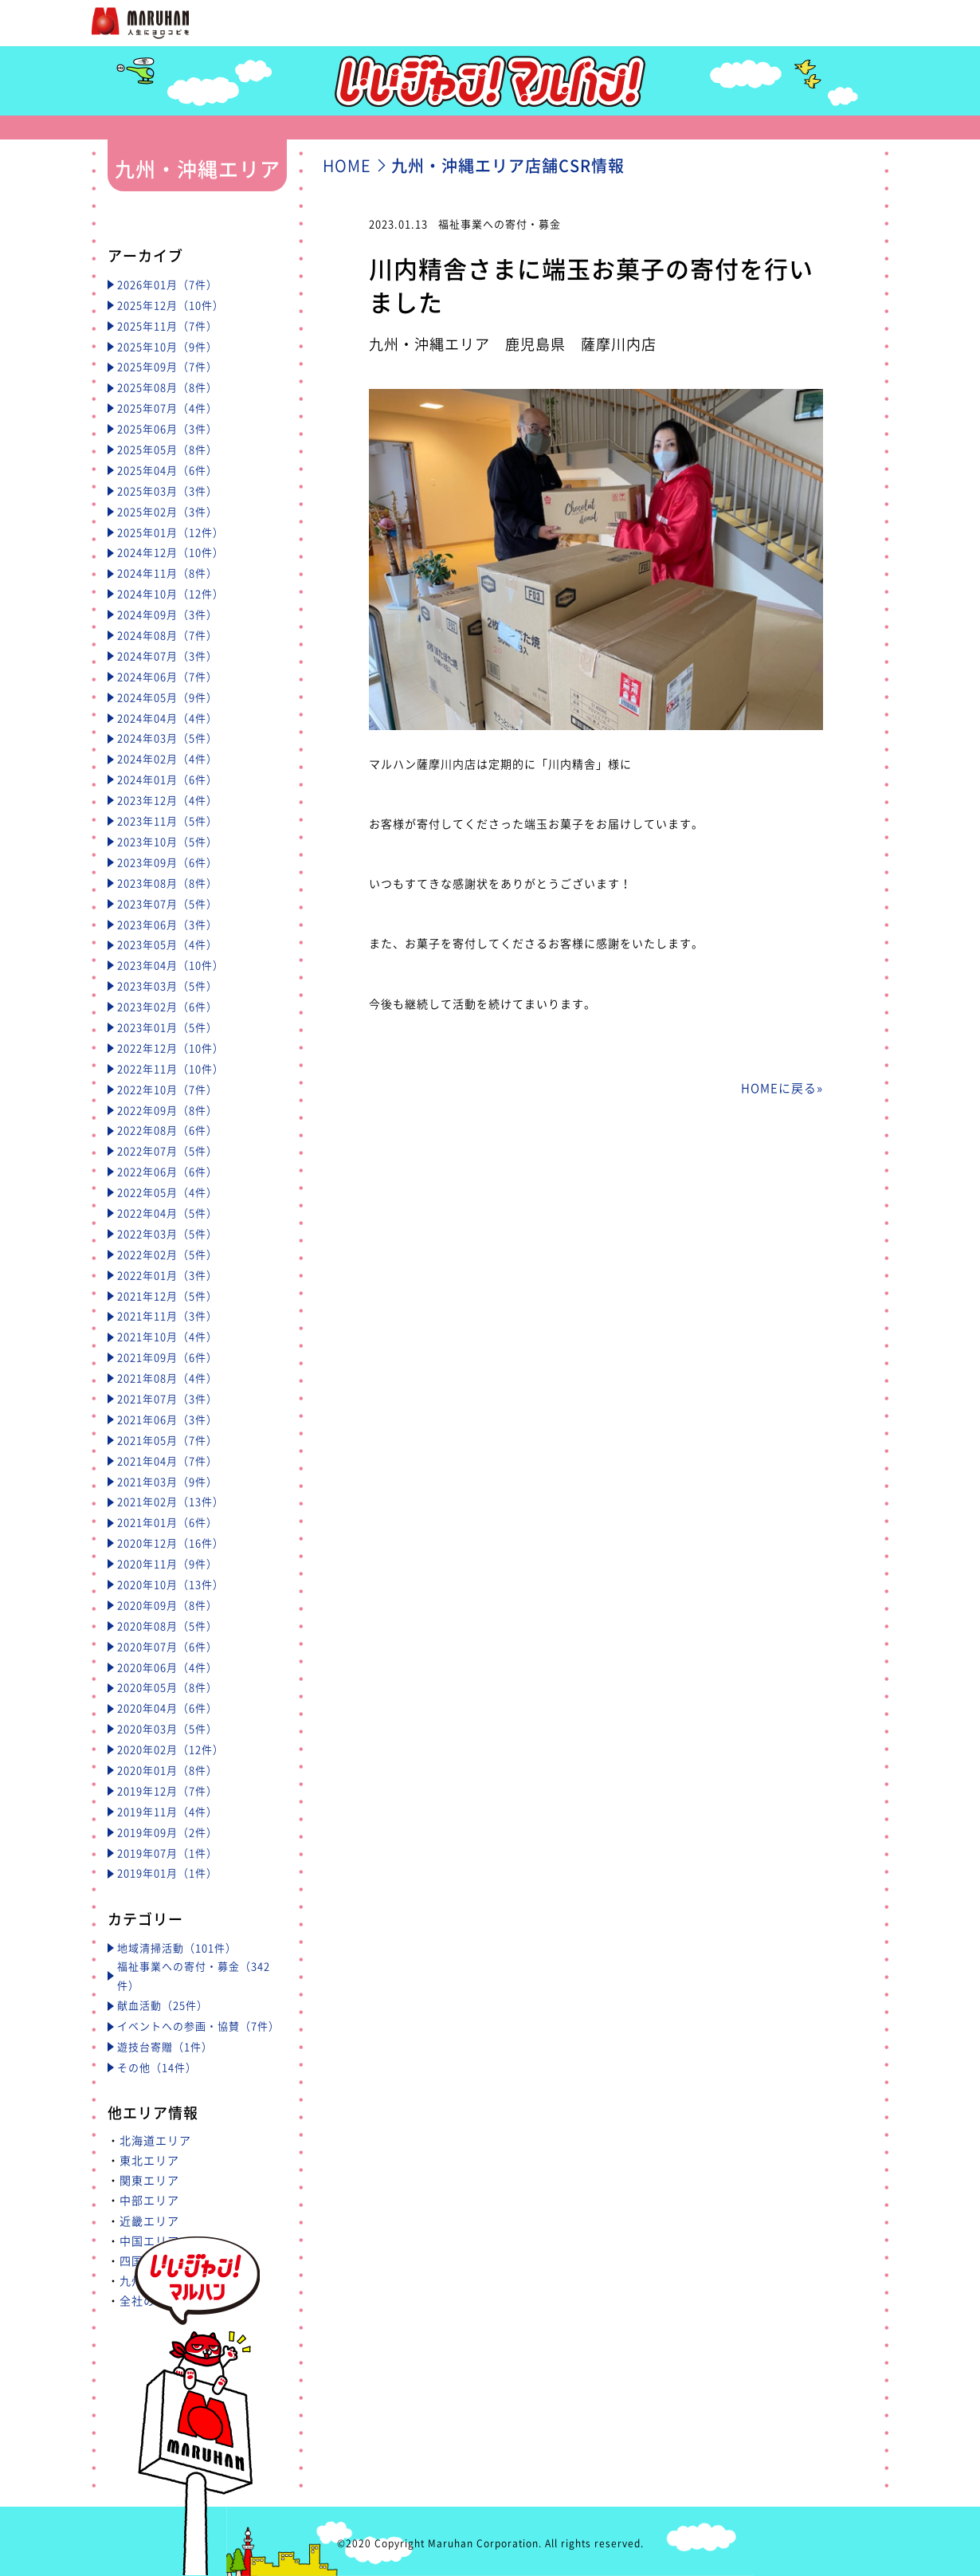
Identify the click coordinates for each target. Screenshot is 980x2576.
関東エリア (149, 2180)
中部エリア (149, 2200)
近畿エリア (149, 2220)
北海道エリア (155, 2140)
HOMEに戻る (779, 1088)
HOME (347, 165)
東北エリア (149, 2160)
